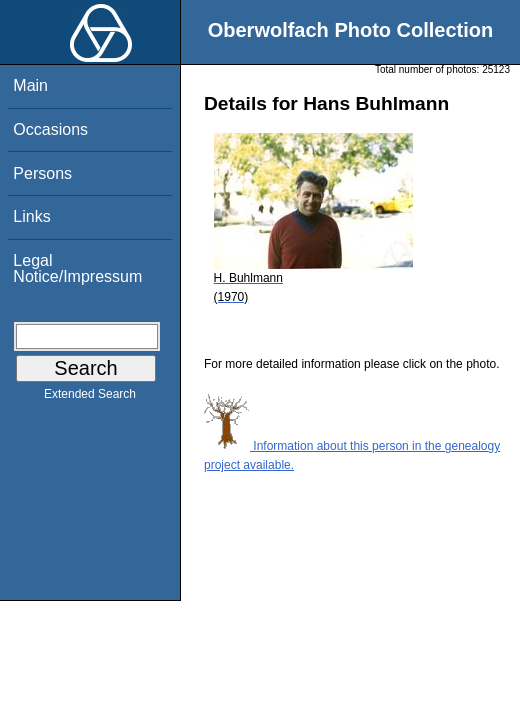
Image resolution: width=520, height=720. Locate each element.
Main (30, 85)
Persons (42, 173)
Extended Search (90, 398)
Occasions (50, 129)
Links (31, 216)
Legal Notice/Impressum (77, 268)
